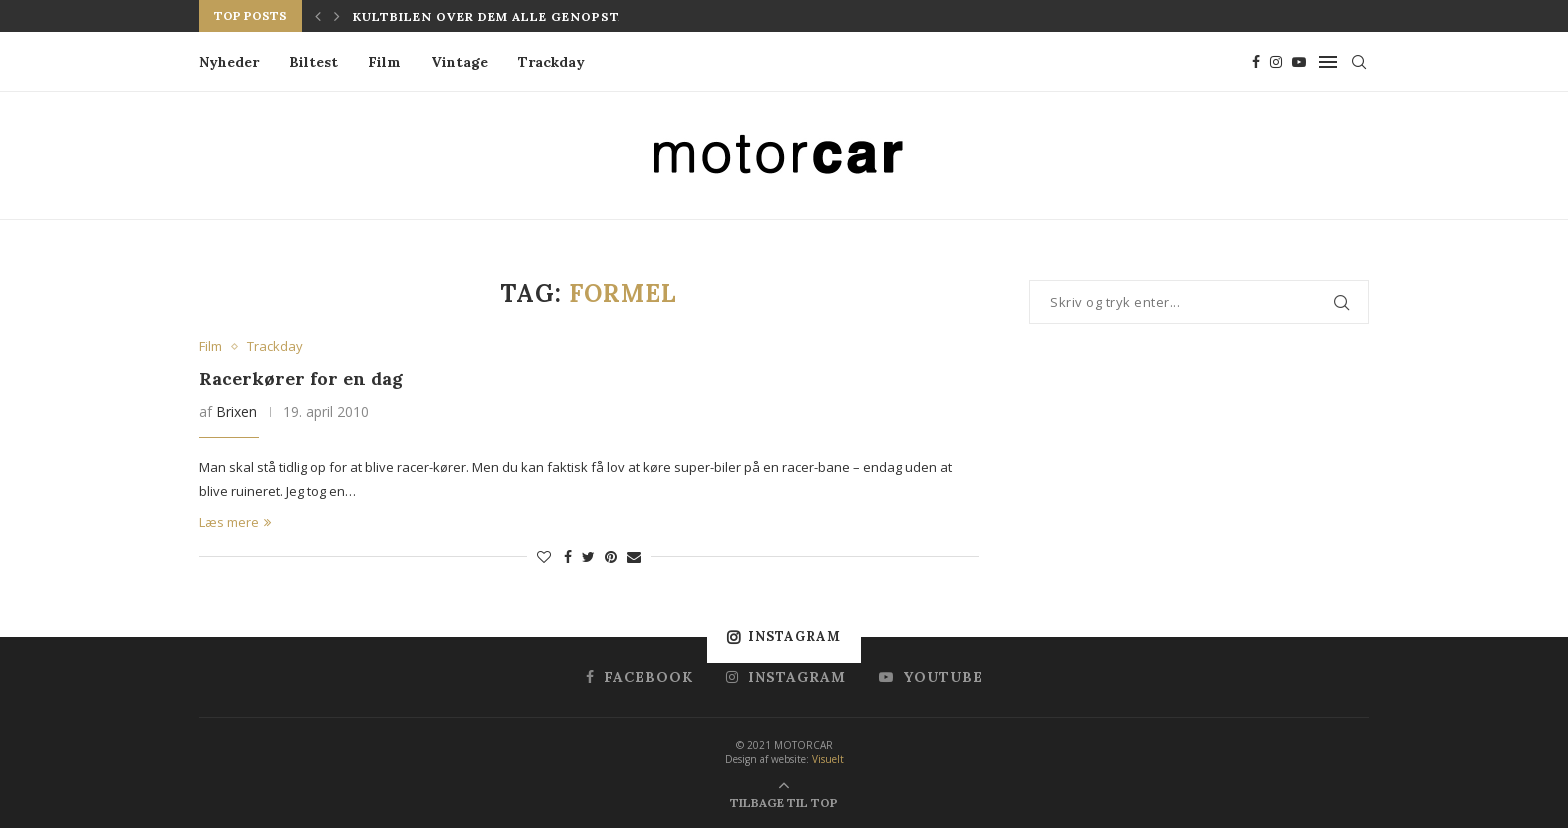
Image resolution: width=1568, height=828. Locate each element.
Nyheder (229, 62)
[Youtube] (1299, 62)
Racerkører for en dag (301, 378)
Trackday (551, 62)
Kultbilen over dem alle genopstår (494, 16)
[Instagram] (1276, 62)
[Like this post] (544, 556)
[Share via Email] (634, 556)
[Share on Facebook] (568, 556)
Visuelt (828, 759)
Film (384, 62)
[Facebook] (1256, 62)
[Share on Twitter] (588, 556)
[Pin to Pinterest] (611, 556)
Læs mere (235, 522)
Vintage (459, 62)
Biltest (313, 62)
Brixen (236, 411)
